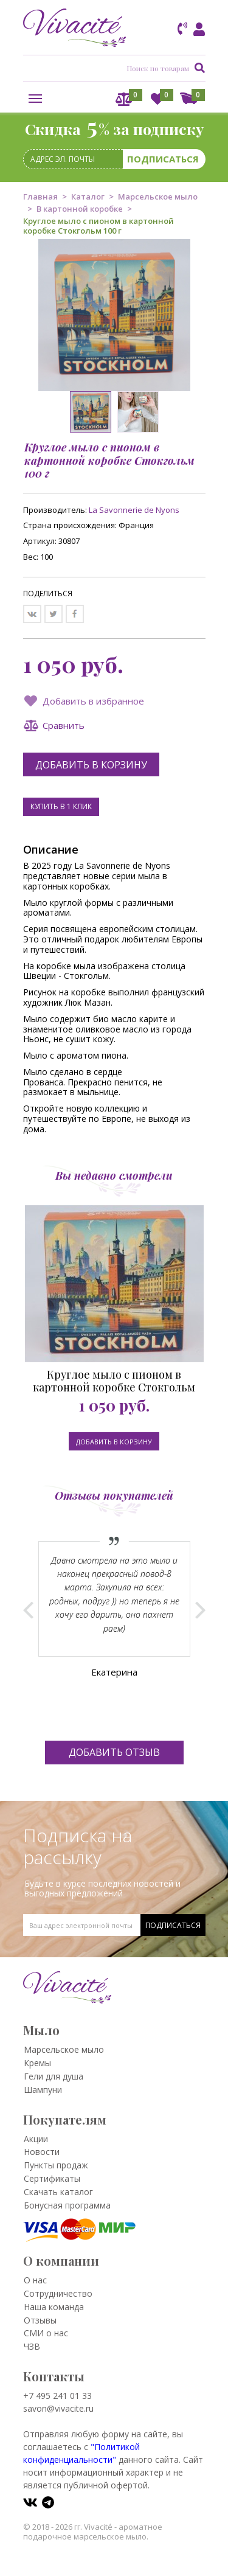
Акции (36, 2139)
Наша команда (54, 2307)
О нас (35, 2280)
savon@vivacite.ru (58, 2408)
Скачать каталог (58, 2192)
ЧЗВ (32, 2346)
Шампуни (43, 2089)
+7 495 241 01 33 (57, 2395)
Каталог (88, 196)
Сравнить (64, 725)
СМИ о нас (46, 2333)
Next (200, 1610)
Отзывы (40, 2320)
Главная (40, 196)
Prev (28, 1610)
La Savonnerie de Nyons (134, 509)
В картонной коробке (79, 208)
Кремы (37, 2063)
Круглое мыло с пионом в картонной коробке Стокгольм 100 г (114, 1381)
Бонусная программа (67, 2205)
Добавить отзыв (114, 1752)
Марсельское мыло (158, 196)
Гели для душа (53, 2076)
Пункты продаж (56, 2165)
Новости (42, 2151)
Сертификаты (52, 2178)
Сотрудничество (58, 2293)
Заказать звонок (182, 28)
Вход (197, 30)
